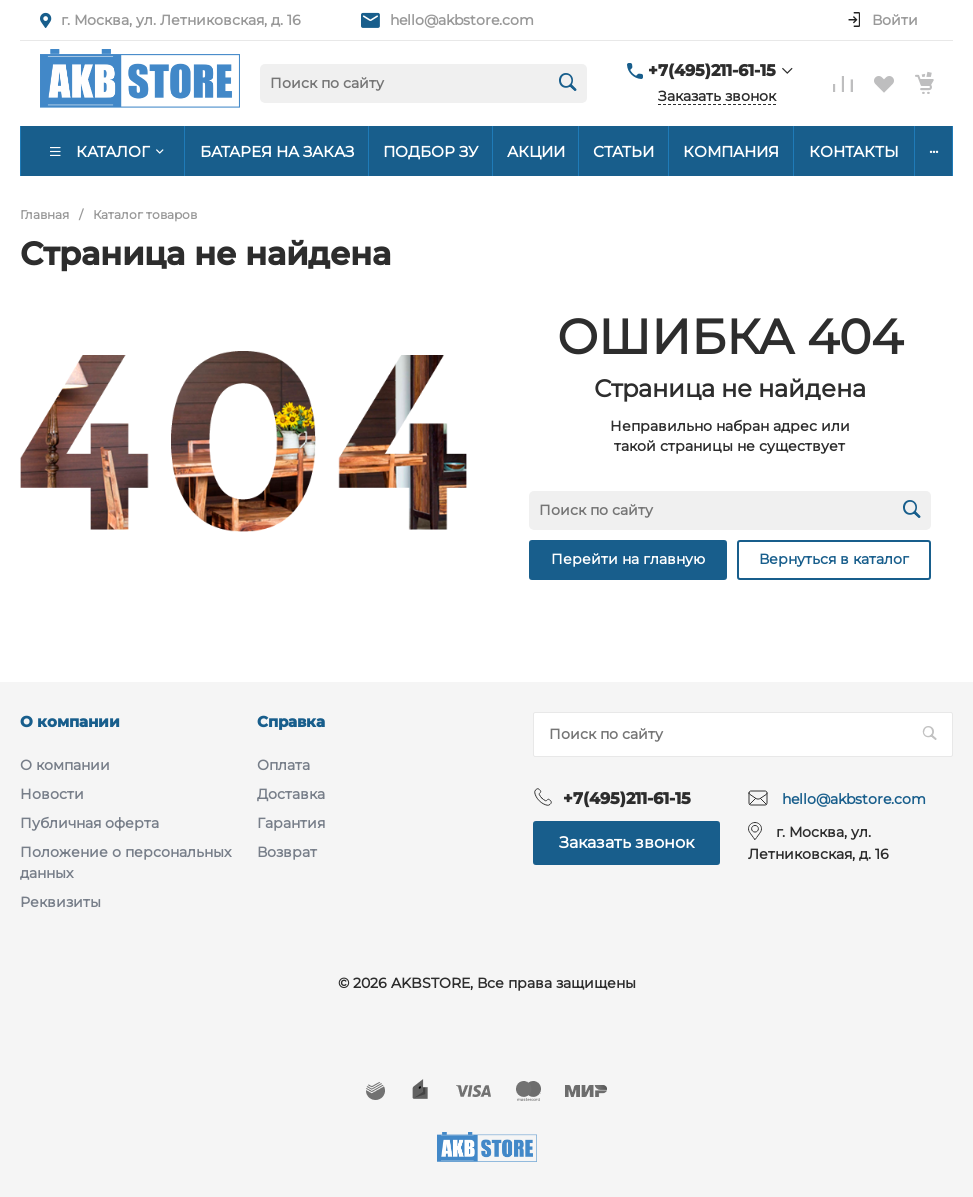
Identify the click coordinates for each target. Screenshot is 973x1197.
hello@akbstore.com (462, 20)
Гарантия (291, 823)
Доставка (291, 794)
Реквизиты (60, 902)
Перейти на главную (628, 559)
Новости (52, 794)
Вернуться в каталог (834, 559)
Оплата (283, 765)
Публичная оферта (89, 823)
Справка (291, 721)
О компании (70, 721)
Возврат (287, 852)
